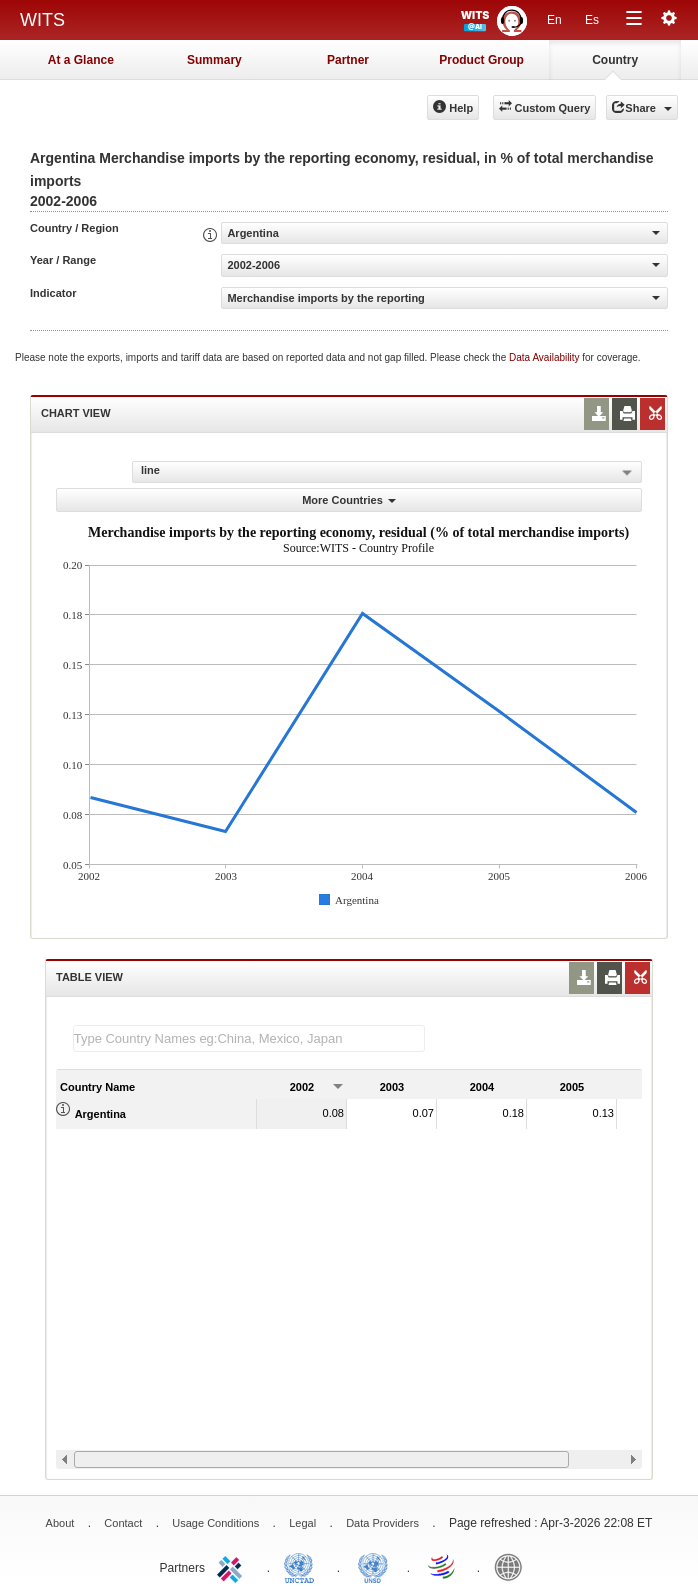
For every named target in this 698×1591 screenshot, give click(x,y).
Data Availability (545, 357)
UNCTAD (303, 1566)
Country (615, 60)
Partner (348, 60)
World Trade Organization (443, 1566)
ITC (233, 1566)
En (554, 20)
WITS (42, 20)
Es (592, 20)
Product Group (481, 60)
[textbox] (249, 1038)
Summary (214, 60)
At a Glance (81, 60)
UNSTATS (373, 1566)
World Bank (513, 1566)
